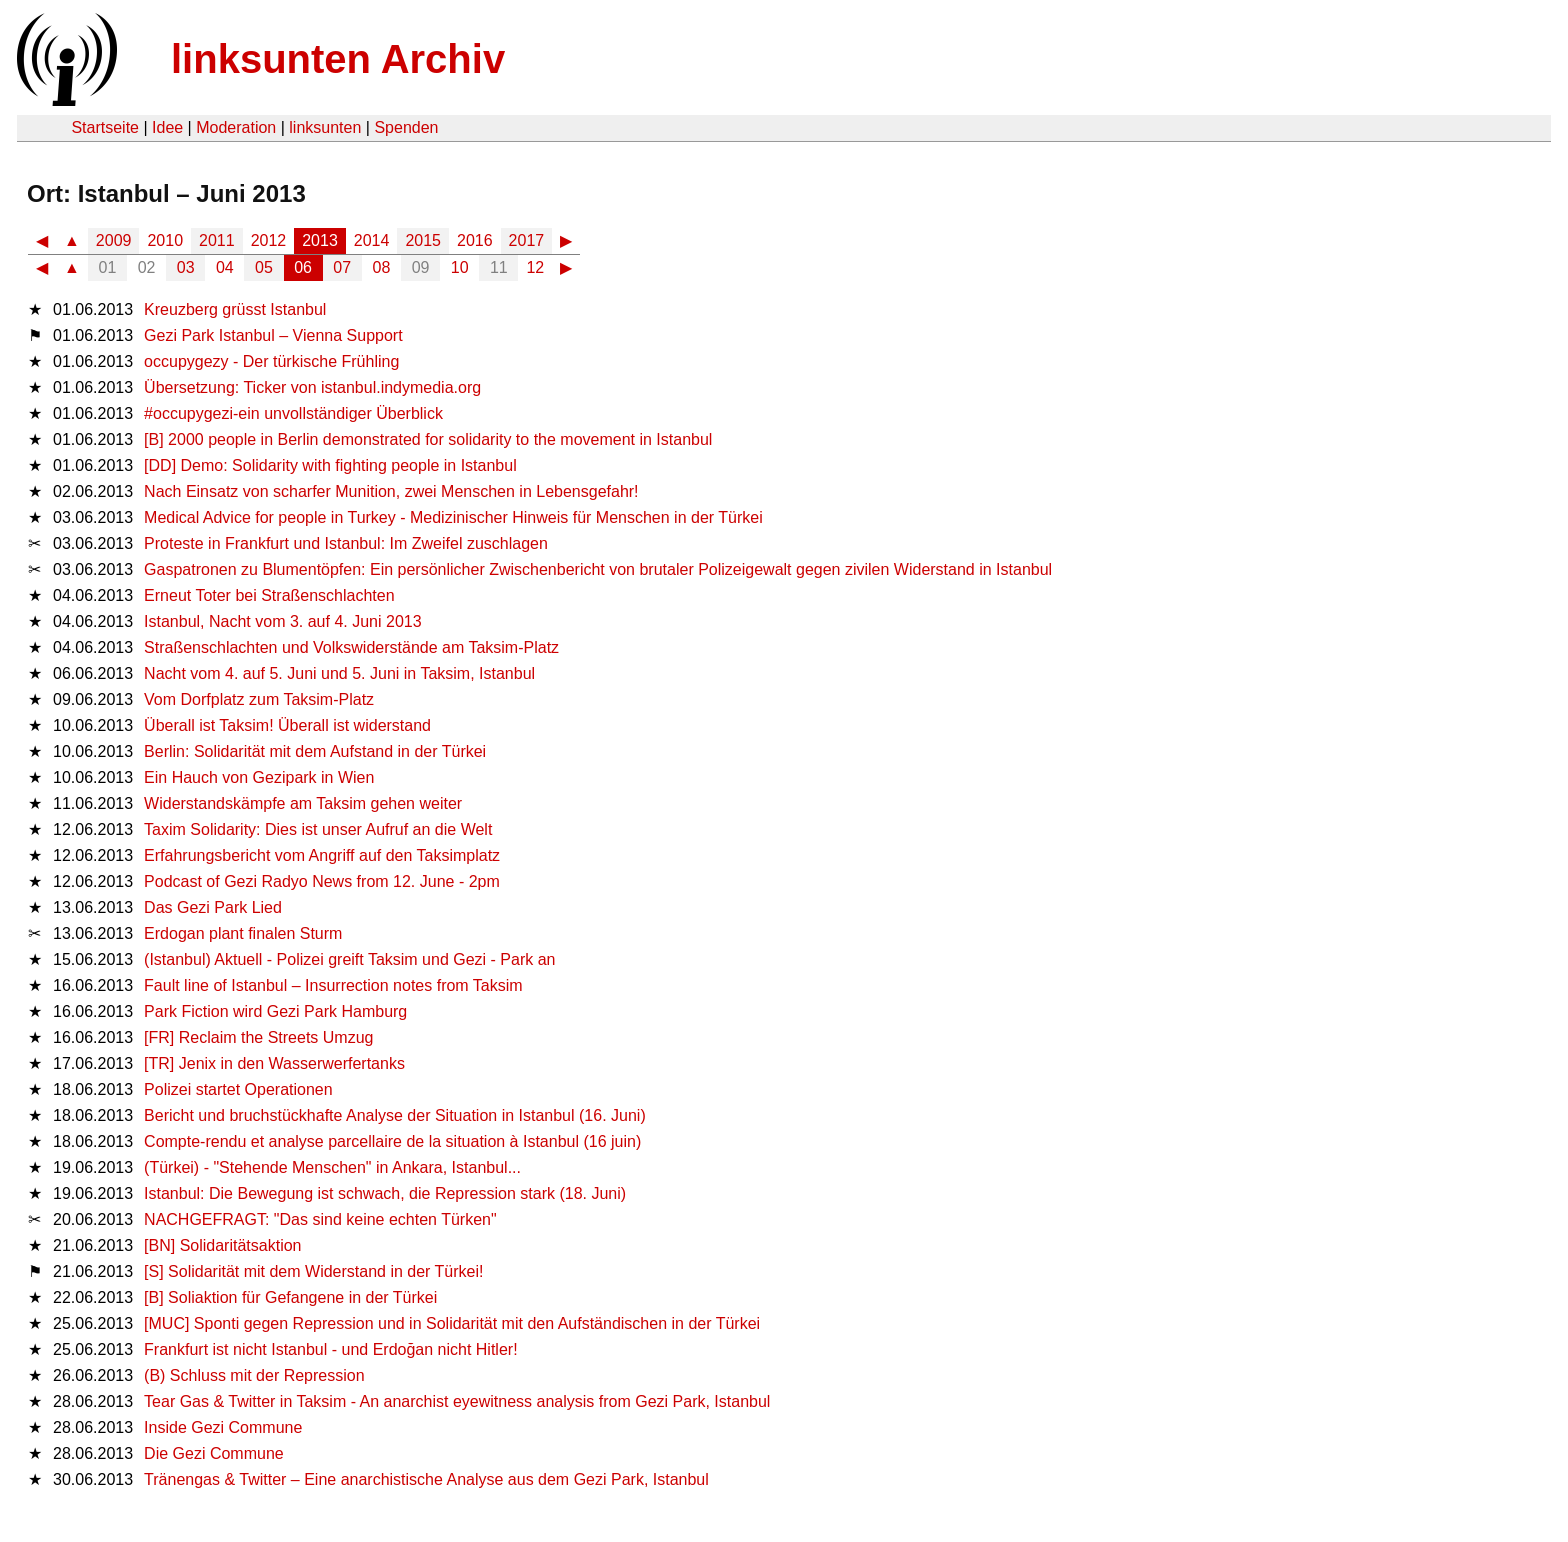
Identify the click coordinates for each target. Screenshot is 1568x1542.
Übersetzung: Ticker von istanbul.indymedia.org (312, 387)
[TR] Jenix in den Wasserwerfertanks (274, 1063)
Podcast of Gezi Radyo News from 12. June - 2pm (322, 881)
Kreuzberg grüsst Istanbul (235, 309)
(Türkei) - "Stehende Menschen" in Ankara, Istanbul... (332, 1167)
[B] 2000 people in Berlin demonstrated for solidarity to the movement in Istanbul (428, 439)
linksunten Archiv (338, 59)
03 (186, 267)
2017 (527, 240)
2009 (114, 240)
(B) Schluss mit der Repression (254, 1375)
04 (225, 267)
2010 (165, 240)
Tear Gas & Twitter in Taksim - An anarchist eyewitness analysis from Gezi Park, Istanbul (457, 1401)
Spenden (406, 127)
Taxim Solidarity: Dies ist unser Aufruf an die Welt (318, 829)
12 (535, 267)
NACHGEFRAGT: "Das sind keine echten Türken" (320, 1219)
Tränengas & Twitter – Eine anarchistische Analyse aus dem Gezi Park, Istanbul (426, 1479)
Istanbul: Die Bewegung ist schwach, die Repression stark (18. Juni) (385, 1193)
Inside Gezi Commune (223, 1427)
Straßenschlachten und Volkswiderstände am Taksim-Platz (351, 647)
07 (342, 267)
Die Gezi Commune (214, 1453)
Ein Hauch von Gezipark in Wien (259, 777)
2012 (269, 240)
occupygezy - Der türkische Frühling (271, 361)
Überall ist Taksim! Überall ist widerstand (287, 725)
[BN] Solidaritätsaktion (222, 1245)
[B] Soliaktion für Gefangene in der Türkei (290, 1297)
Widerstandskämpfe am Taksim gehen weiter (303, 803)
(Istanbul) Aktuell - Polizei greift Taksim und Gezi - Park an (349, 959)
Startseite (105, 127)
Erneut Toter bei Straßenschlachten (269, 595)
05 (264, 267)
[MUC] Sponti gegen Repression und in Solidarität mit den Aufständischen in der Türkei (452, 1323)
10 (460, 267)
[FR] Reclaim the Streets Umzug (258, 1037)
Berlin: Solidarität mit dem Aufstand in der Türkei (315, 751)
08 (382, 267)
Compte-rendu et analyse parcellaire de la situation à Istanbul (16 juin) (392, 1141)
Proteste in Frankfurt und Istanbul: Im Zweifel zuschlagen (346, 543)
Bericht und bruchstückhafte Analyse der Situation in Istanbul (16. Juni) (395, 1115)
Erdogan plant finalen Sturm (243, 933)
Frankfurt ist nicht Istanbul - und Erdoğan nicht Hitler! (331, 1349)
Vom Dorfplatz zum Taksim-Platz (259, 699)
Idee (167, 127)
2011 (217, 240)
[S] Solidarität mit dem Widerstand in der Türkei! (313, 1271)
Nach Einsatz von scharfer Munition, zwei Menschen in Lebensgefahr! (391, 491)
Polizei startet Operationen (238, 1089)
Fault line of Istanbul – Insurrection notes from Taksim (333, 985)
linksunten (325, 127)
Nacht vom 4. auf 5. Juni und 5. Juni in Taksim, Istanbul (339, 673)
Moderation (236, 127)
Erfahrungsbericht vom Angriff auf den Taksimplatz (322, 855)
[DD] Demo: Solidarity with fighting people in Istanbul (330, 465)
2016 (475, 240)
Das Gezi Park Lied (213, 907)
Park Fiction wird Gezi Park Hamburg (275, 1011)
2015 (423, 240)
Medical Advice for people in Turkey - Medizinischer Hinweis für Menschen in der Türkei (453, 517)
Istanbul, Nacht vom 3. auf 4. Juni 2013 (283, 621)
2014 (372, 240)
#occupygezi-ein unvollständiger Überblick (293, 413)
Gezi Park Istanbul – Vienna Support (273, 335)
